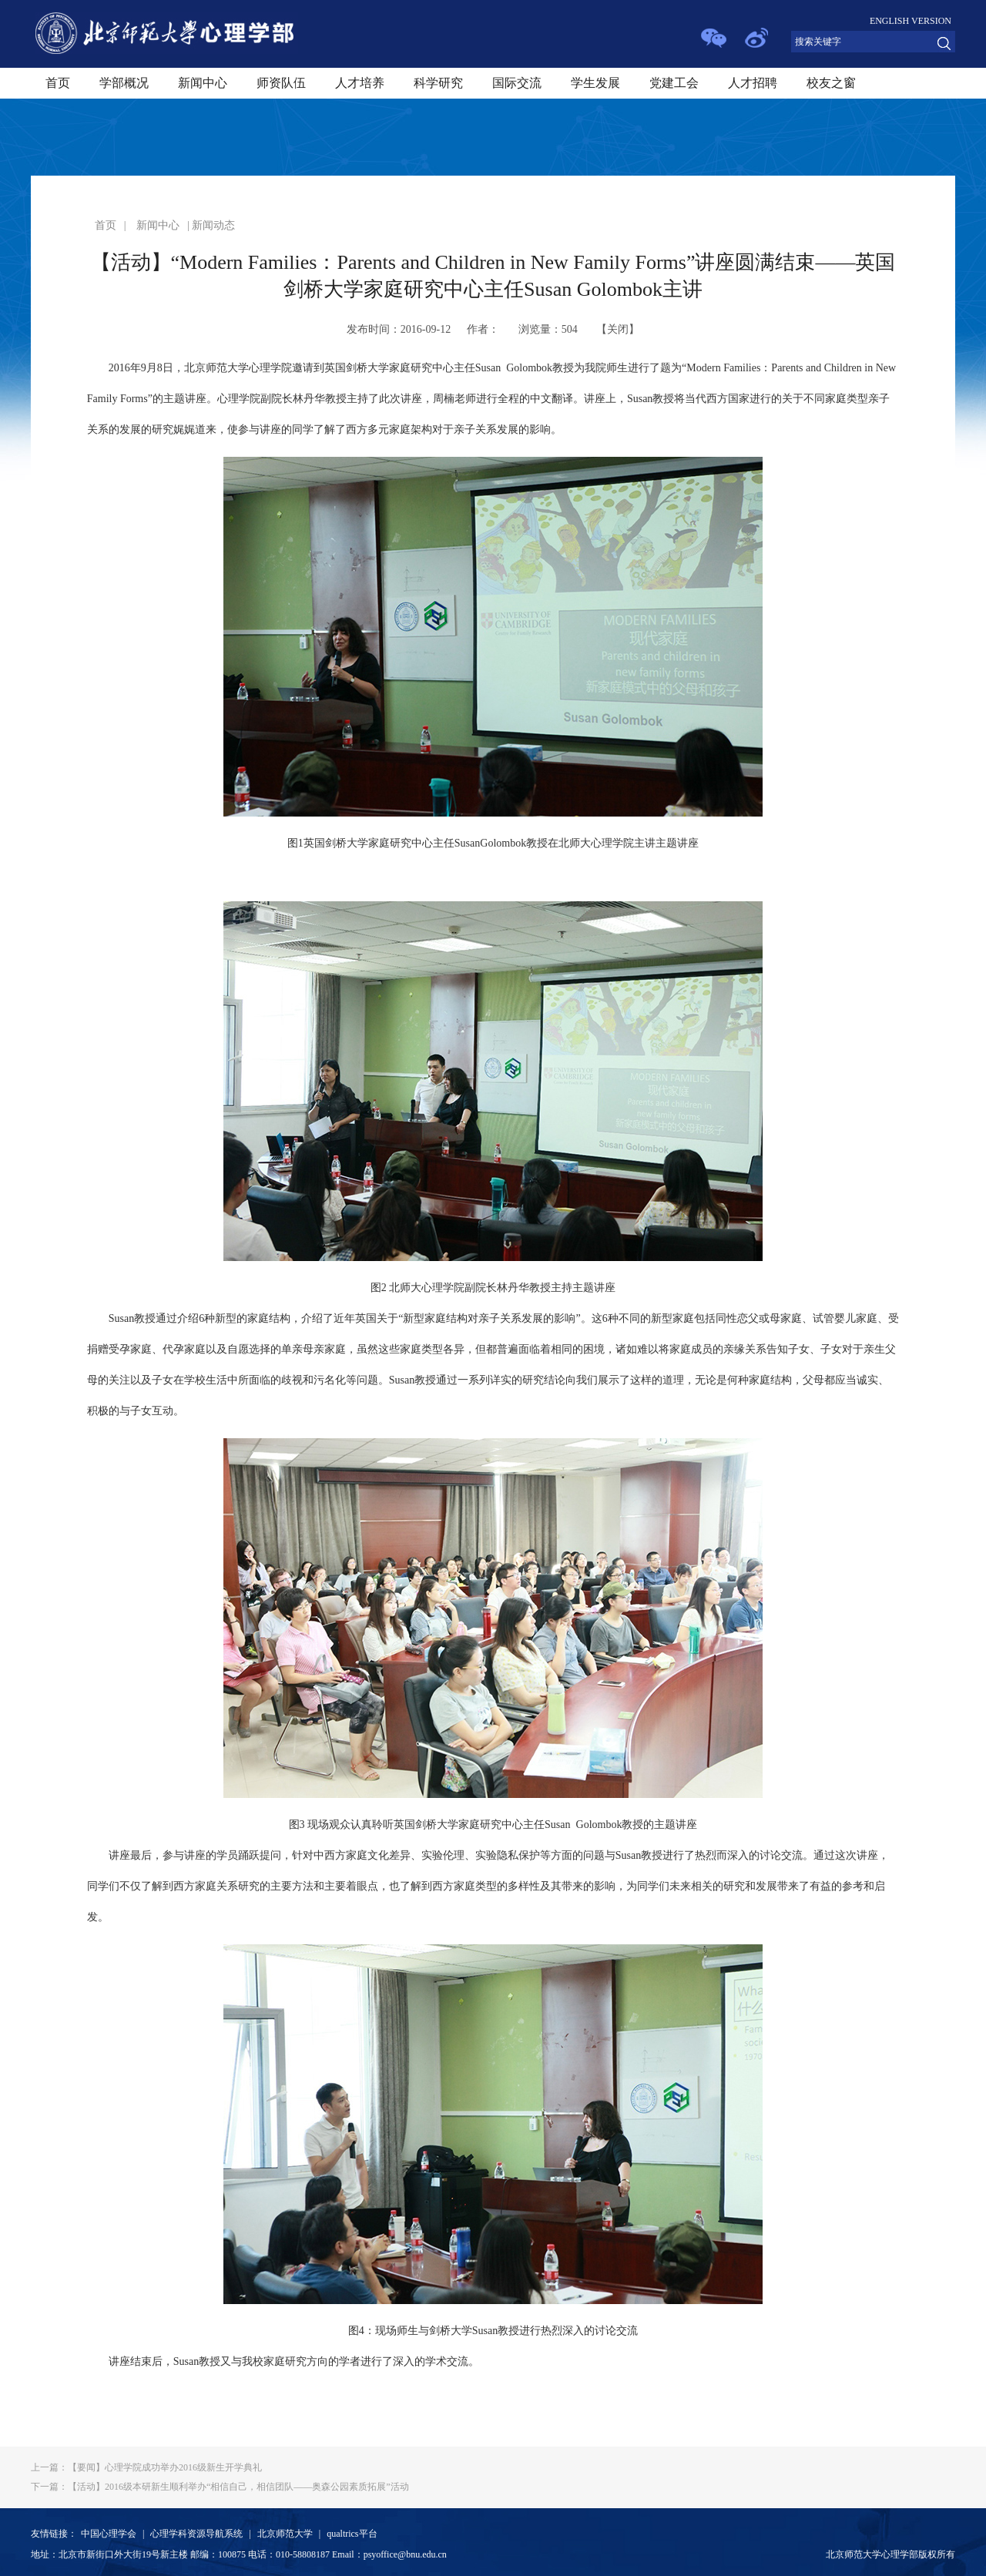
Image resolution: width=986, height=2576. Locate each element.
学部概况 (124, 82)
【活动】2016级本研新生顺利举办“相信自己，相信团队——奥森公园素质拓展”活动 (220, 2486)
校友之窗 (831, 82)
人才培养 (359, 82)
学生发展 (595, 82)
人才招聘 (752, 82)
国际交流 (517, 82)
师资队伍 (281, 82)
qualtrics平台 (352, 2533)
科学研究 (438, 82)
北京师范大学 (285, 2533)
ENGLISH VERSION (910, 20)
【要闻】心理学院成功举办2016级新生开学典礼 (146, 2467)
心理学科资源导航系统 (196, 2533)
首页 (57, 82)
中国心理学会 (108, 2533)
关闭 (618, 329)
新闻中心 (202, 82)
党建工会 (674, 82)
